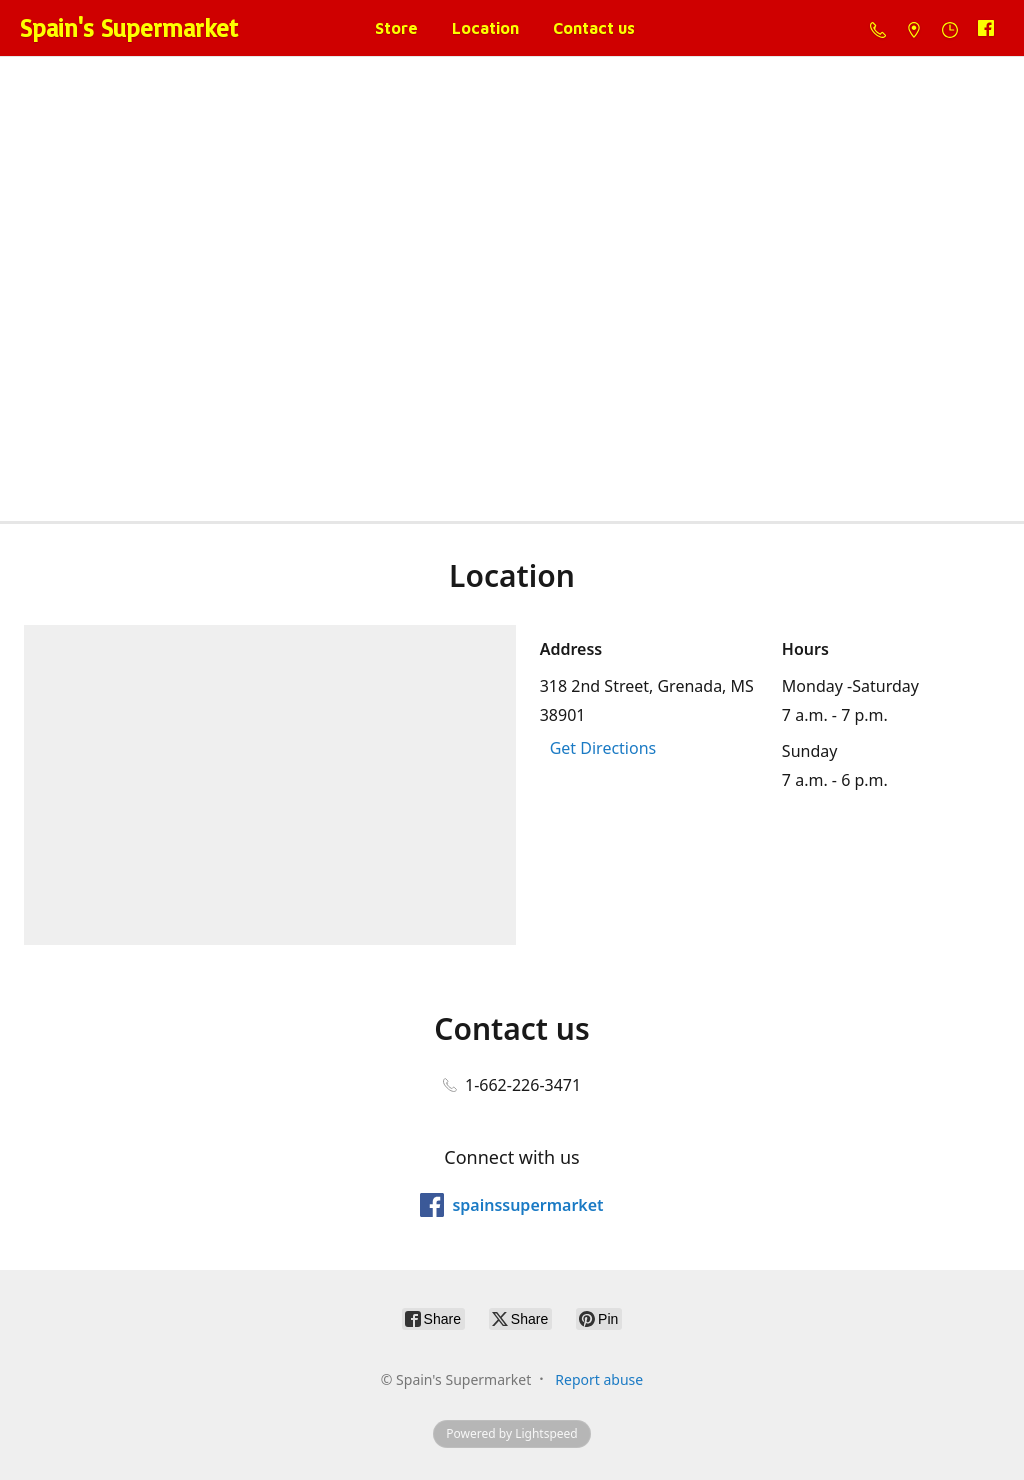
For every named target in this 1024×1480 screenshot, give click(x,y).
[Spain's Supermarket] (129, 28)
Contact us (594, 28)
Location (485, 28)
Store (396, 28)
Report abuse (599, 1379)
